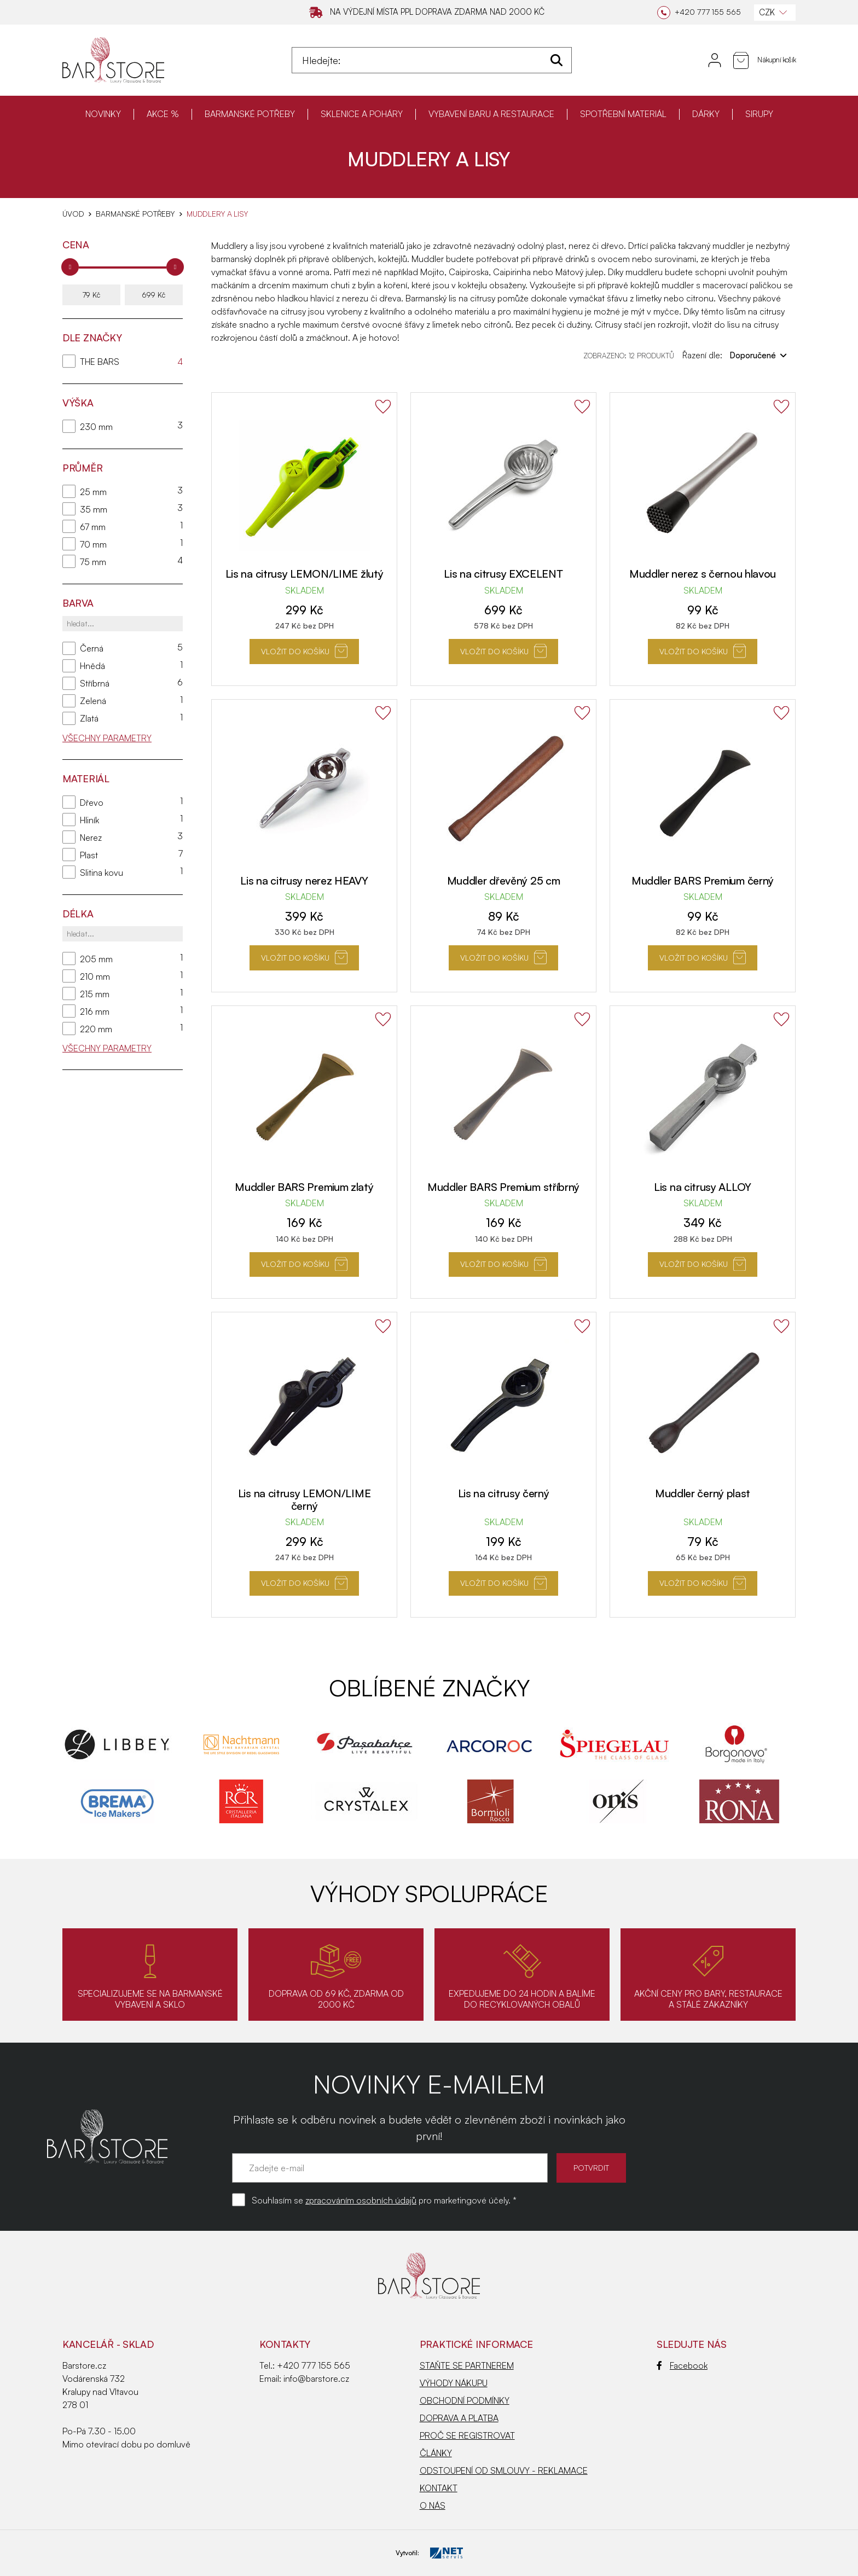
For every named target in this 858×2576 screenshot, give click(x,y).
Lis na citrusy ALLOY (702, 1187)
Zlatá (89, 718)
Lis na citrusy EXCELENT (503, 573)
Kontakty (284, 2344)
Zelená (93, 701)
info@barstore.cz (316, 2378)
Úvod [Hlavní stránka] (73, 214)
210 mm (95, 976)
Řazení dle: (734, 355)
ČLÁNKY (436, 2452)
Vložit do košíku (304, 651)
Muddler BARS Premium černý (702, 880)
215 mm (94, 994)
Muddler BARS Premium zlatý (304, 1187)
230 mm (96, 427)
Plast (89, 855)
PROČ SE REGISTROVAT (467, 2435)
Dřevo (91, 802)
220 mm (96, 1029)
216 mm (94, 1011)
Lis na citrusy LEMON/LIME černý (304, 1499)
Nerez (91, 837)
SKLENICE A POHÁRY (362, 113)
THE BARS (99, 362)
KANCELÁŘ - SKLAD (108, 2344)
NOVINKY (103, 113)
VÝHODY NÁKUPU (454, 2382)
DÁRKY (706, 113)
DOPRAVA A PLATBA (459, 2417)
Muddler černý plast (702, 1493)
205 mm (96, 959)
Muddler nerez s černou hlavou (702, 573)
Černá (91, 648)
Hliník (89, 820)
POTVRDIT (591, 2167)
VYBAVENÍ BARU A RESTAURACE (491, 113)
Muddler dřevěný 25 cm (503, 880)
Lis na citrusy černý (503, 1493)
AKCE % (163, 113)
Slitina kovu (101, 872)
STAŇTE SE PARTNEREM (467, 2365)
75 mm (93, 562)
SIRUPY (759, 113)
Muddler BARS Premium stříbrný (503, 1187)
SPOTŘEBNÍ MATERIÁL (623, 113)
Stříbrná (94, 683)
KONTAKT (438, 2487)
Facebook (682, 2365)
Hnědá (92, 666)
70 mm (93, 544)
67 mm (93, 527)
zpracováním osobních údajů (360, 2200)
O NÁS (432, 2505)
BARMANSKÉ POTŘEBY (250, 113)
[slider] (70, 267)
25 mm (93, 492)
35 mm (93, 509)
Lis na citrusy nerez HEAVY (304, 880)
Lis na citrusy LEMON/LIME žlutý (304, 573)
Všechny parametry (107, 737)
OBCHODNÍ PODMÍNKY (464, 2400)
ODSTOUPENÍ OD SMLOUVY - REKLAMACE (504, 2470)
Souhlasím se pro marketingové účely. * (384, 2200)
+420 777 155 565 (313, 2365)
